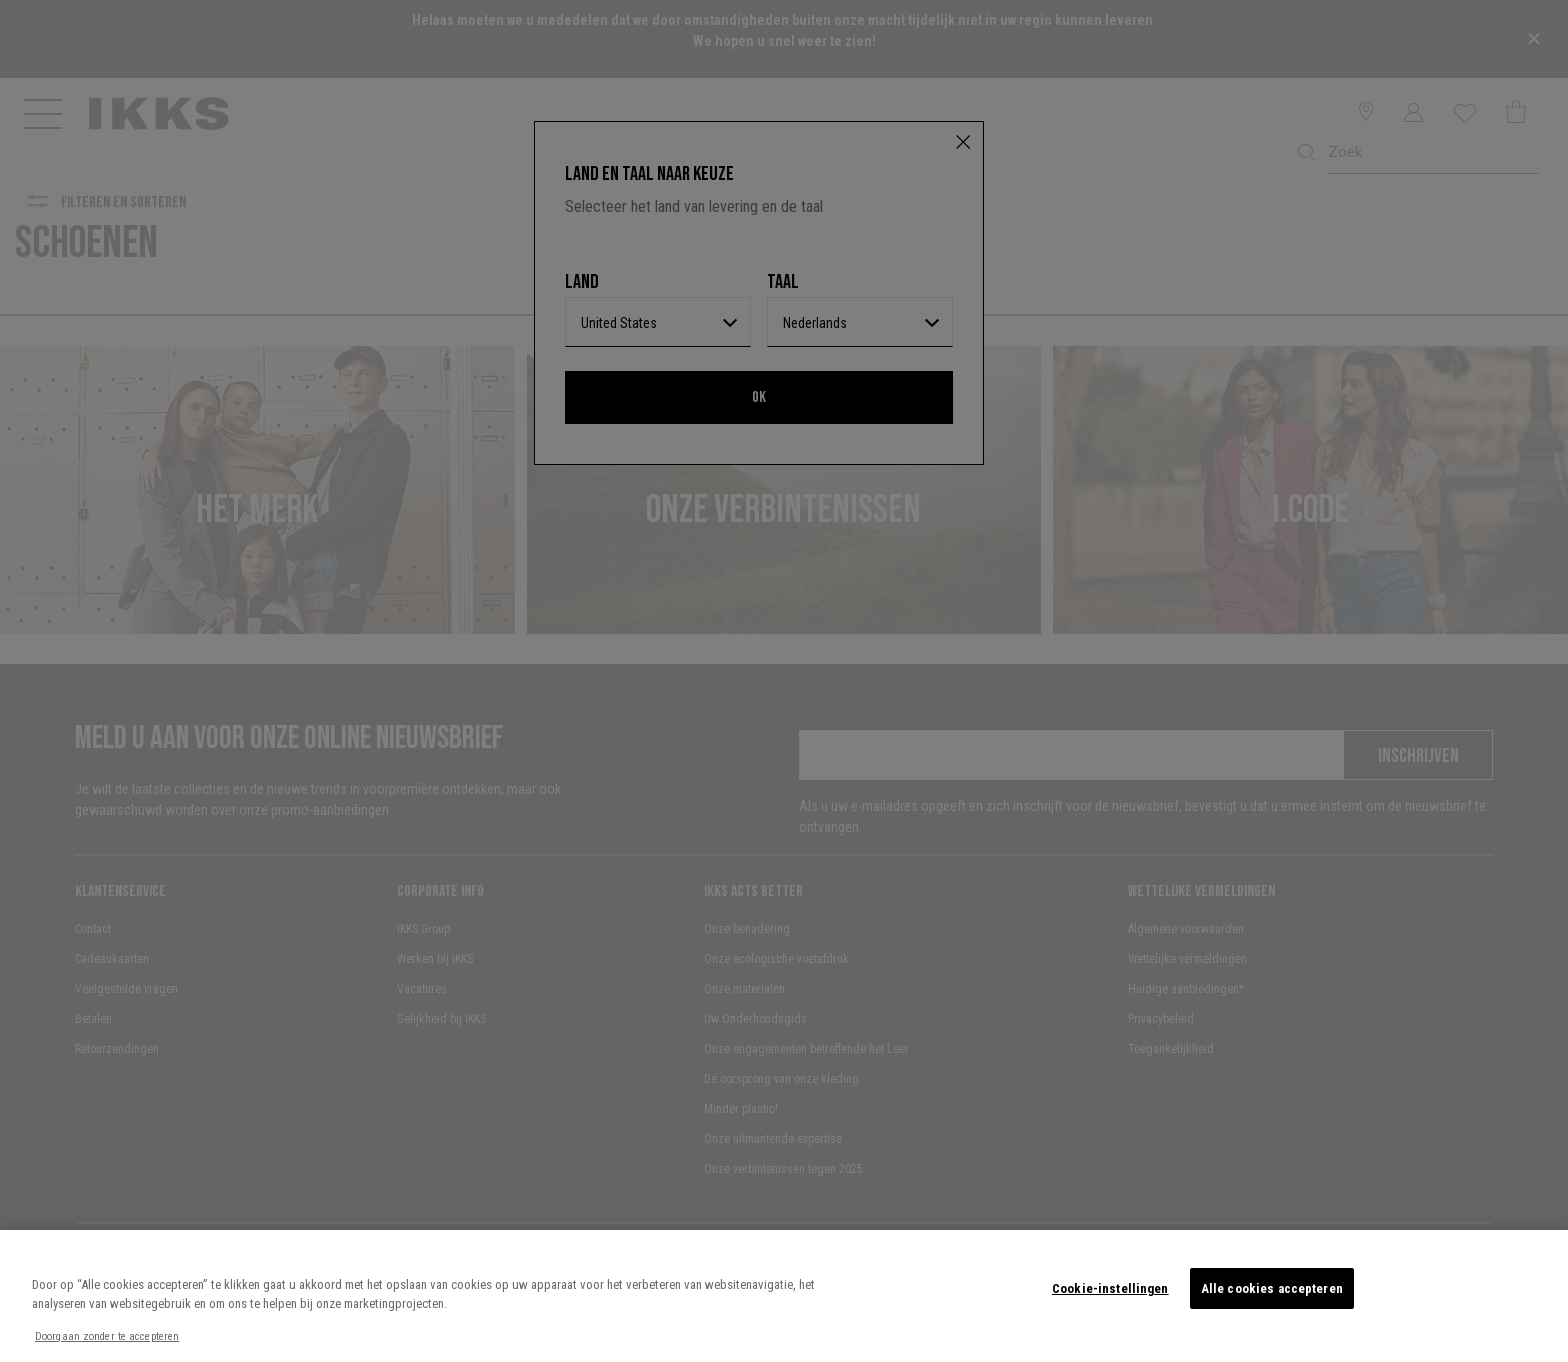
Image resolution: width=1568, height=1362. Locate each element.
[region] (784, 1296)
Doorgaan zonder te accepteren (107, 1336)
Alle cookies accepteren (1272, 1288)
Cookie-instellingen (1110, 1288)
